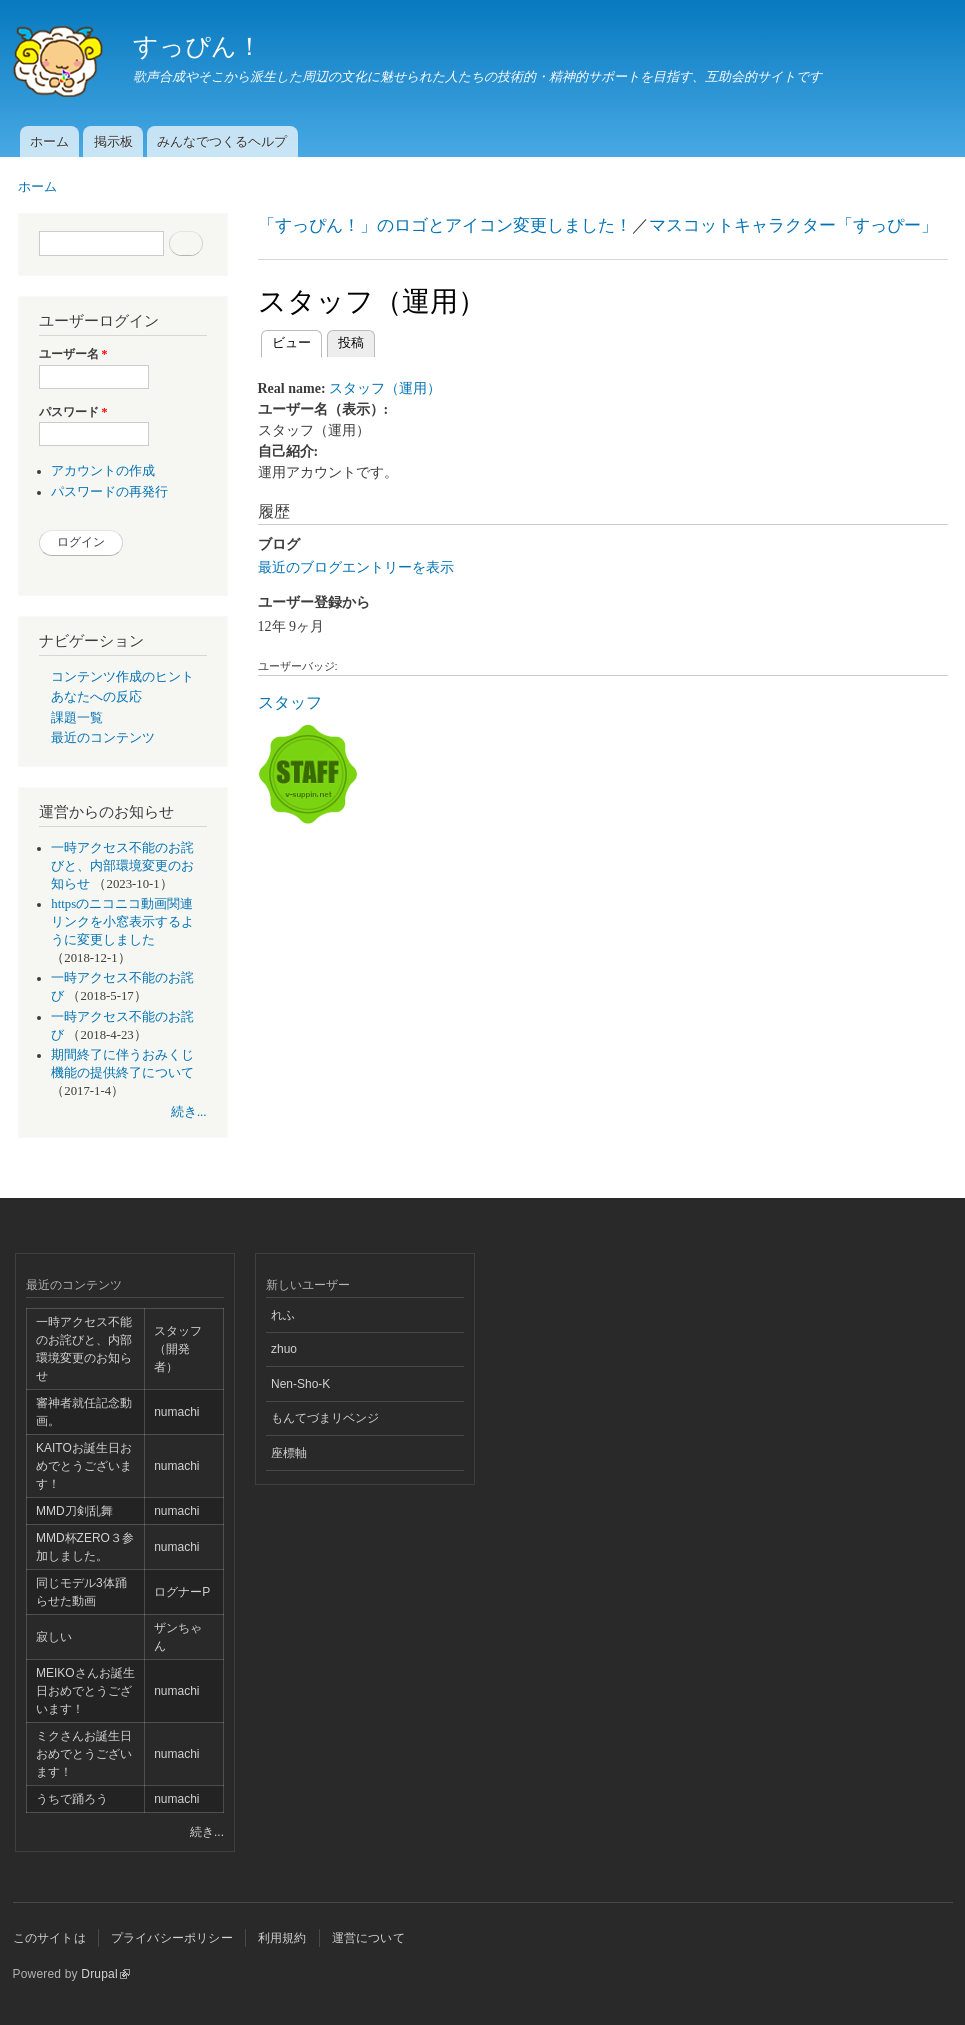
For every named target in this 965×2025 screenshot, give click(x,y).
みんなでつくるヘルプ (222, 141)
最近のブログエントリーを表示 (356, 567)
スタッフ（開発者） (178, 1349)
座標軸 (289, 1453)
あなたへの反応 (96, 697)
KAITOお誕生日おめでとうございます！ (84, 1466)
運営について (368, 1938)
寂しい (54, 1637)
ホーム (49, 141)
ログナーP (182, 1592)
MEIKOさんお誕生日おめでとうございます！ (85, 1691)
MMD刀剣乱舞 (74, 1511)
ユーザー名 (73, 354)
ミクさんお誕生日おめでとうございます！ (84, 1754)
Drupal (105, 1974)
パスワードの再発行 (109, 492)
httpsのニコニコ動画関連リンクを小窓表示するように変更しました (122, 922)
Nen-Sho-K (300, 1384)
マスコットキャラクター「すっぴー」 (793, 225)
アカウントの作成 (103, 471)
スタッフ (290, 702)
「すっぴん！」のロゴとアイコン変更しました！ (445, 225)
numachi (176, 1412)
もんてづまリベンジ (325, 1418)
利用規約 (282, 1938)
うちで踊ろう (72, 1799)
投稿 (351, 342)
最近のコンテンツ (103, 738)
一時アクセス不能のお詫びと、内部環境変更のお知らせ (122, 866)
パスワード (73, 412)
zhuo (284, 1349)
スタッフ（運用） (385, 388)
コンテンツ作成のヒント (122, 677)
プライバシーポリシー (172, 1938)
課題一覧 (77, 718)
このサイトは (49, 1938)
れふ (283, 1315)
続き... (189, 1112)
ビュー (297, 340)
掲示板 (113, 141)
